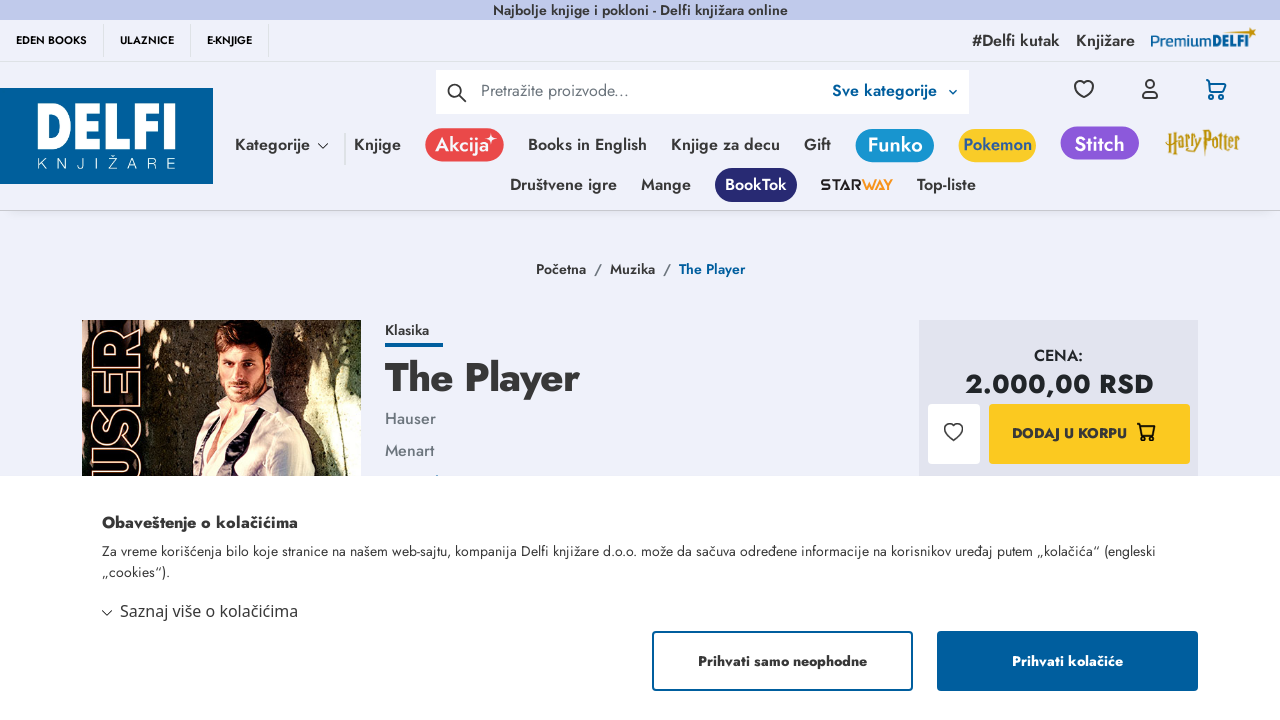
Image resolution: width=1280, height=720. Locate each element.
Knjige (377, 144)
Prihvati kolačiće (1067, 661)
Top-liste (946, 184)
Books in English (587, 144)
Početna (561, 269)
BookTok (756, 184)
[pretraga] (457, 92)
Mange (666, 184)
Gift (817, 144)
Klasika (407, 330)
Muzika (632, 269)
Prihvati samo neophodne (782, 661)
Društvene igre (563, 184)
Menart (409, 450)
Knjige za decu (725, 144)
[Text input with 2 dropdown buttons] (651, 90)
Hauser (410, 418)
